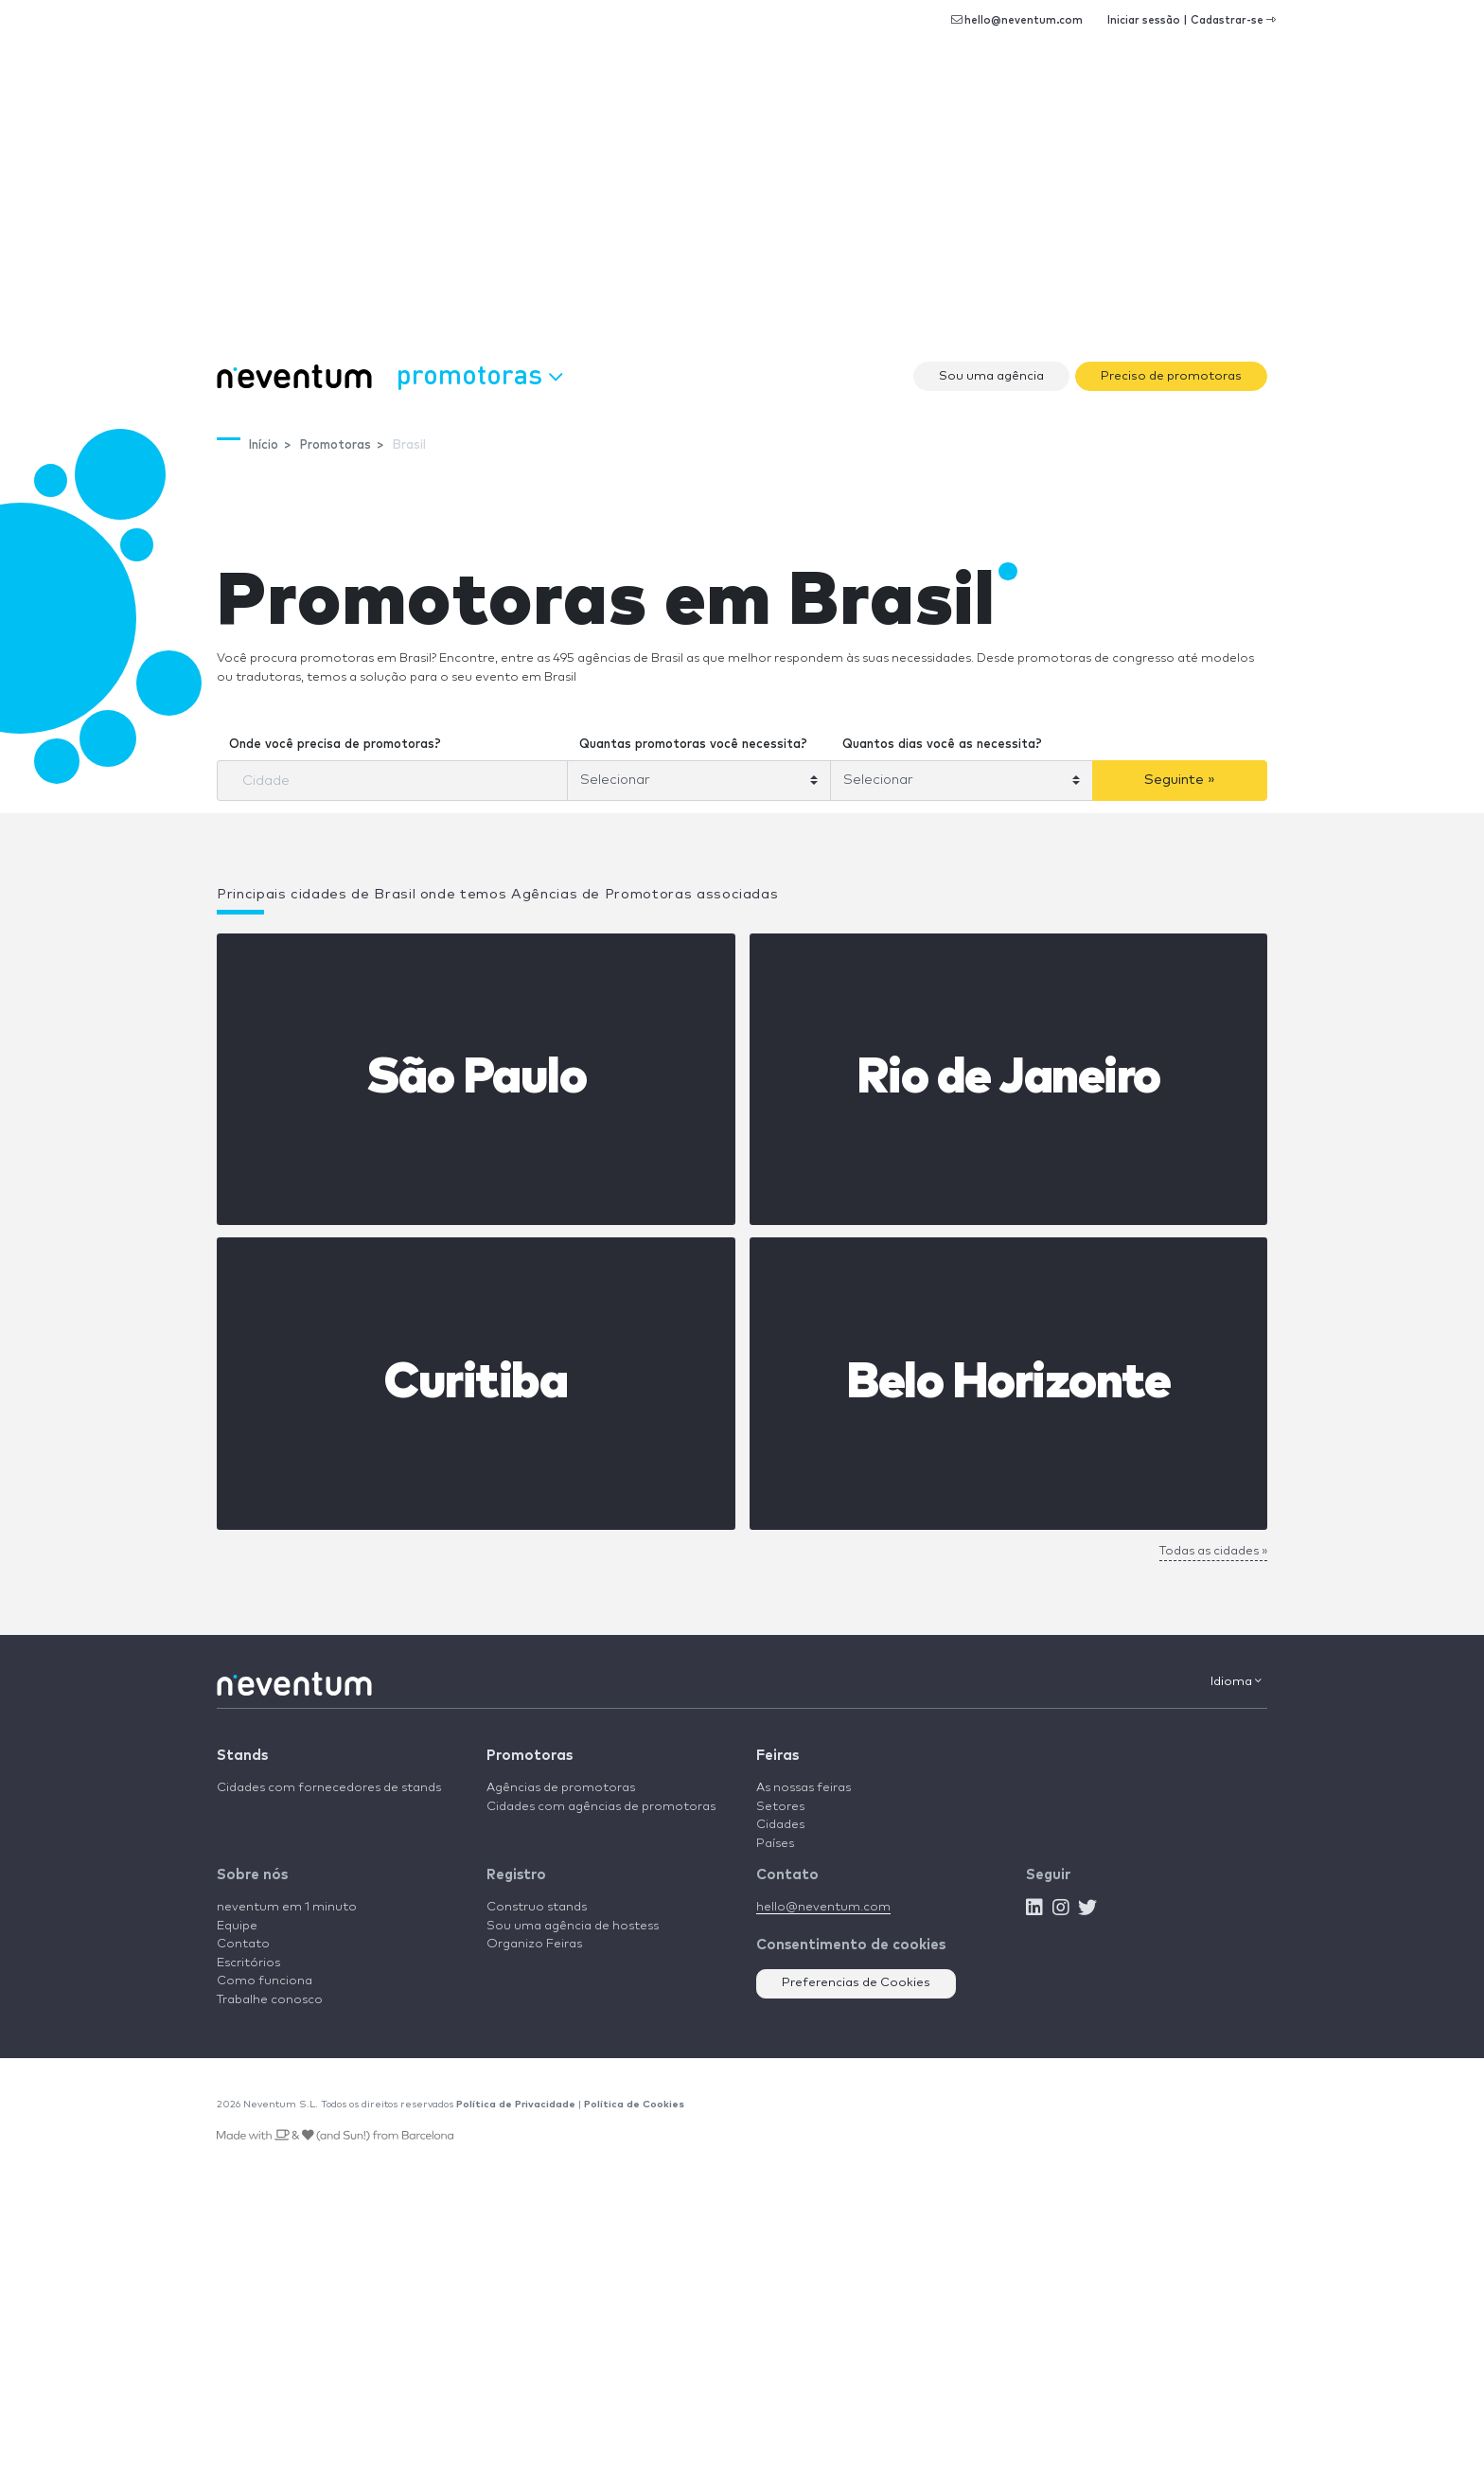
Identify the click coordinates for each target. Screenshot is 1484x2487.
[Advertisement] (742, 208)
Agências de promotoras (560, 1788)
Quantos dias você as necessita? (942, 744)
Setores (780, 1807)
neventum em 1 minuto (287, 1907)
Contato (243, 1944)
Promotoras (529, 1756)
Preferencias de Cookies (856, 1983)
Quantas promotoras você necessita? (693, 744)
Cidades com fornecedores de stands (329, 1788)
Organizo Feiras (534, 1944)
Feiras (777, 1756)
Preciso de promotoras (1171, 376)
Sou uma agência (991, 376)
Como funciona (264, 1981)
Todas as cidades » (1213, 1551)
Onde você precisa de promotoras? (335, 744)
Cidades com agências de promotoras (601, 1807)
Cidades (780, 1825)
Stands (242, 1756)
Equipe (237, 1926)
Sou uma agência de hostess (572, 1926)
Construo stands (536, 1907)
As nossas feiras (803, 1788)
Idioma (1236, 1681)
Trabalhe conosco (270, 2000)
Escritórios (248, 1963)
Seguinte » (1179, 780)
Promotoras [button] (479, 374)
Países (775, 1844)
